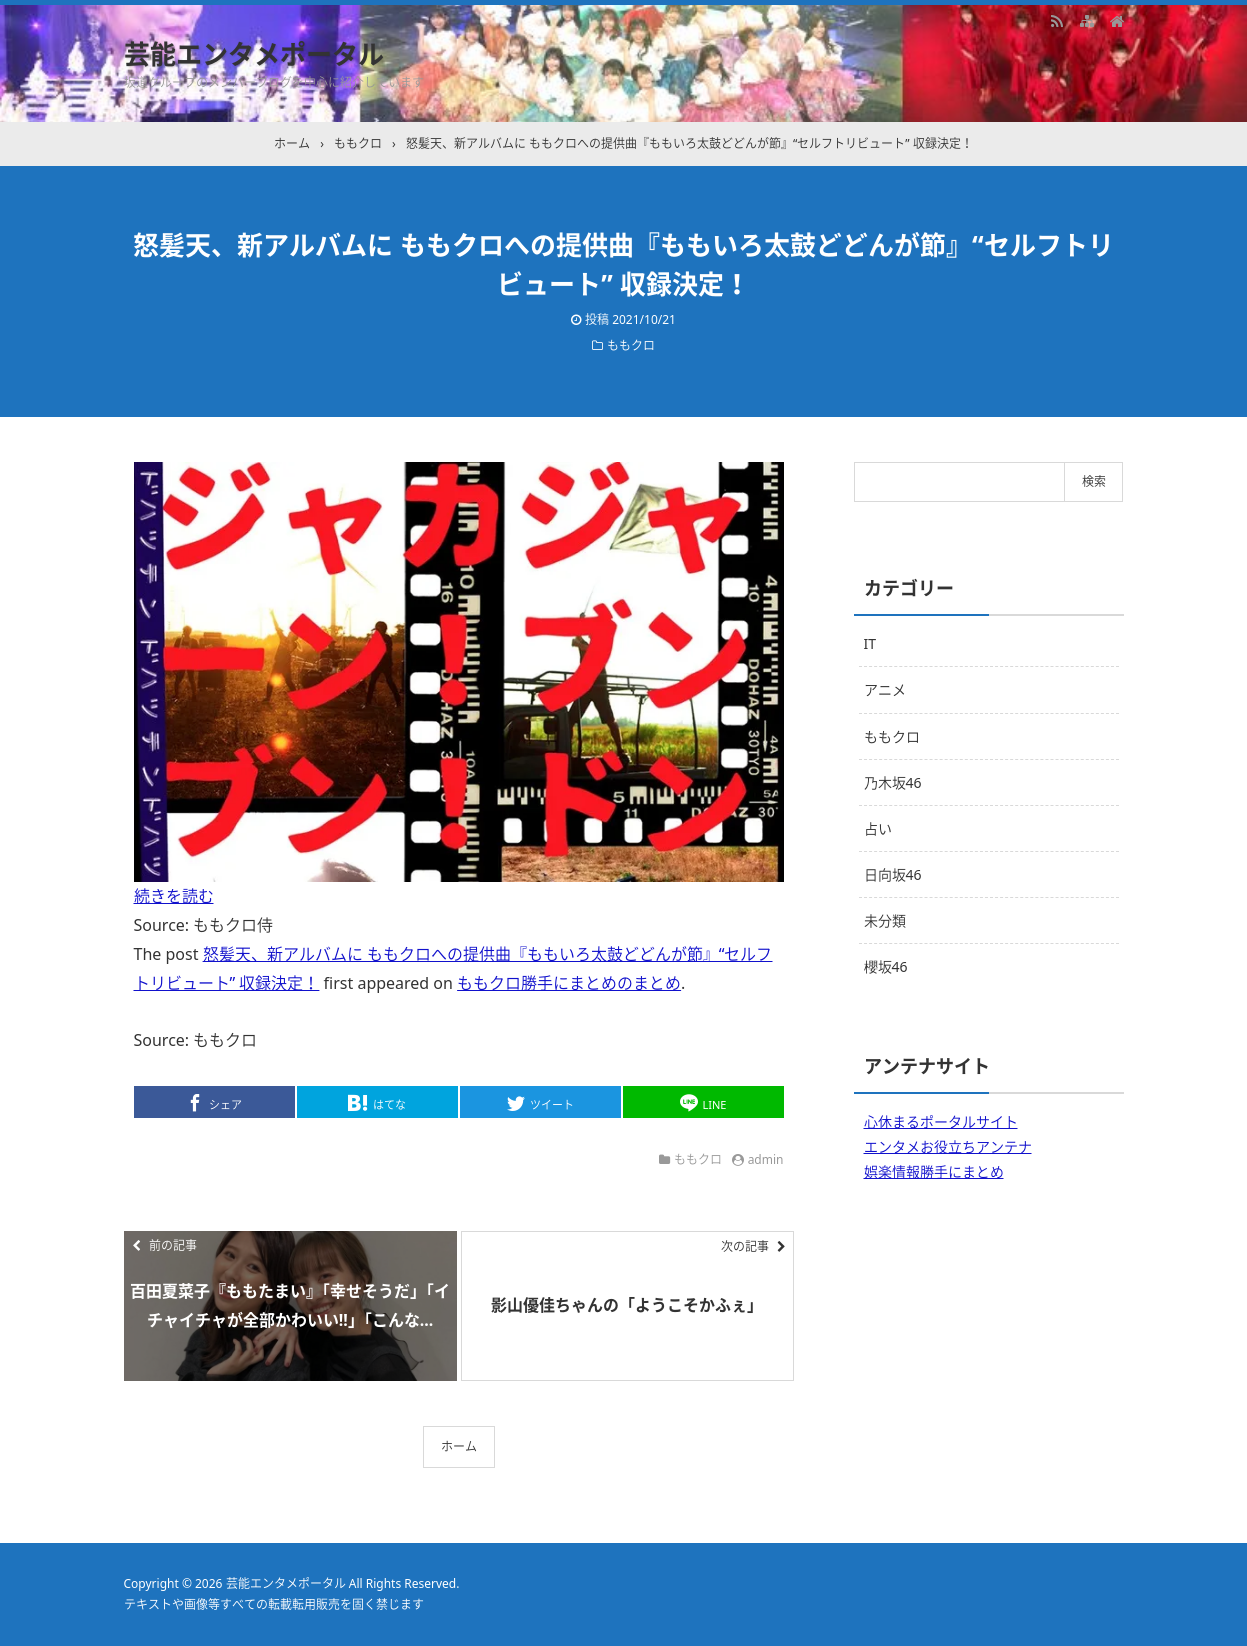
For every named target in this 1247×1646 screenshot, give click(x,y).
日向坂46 (893, 874)
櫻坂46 (886, 966)
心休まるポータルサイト (941, 1121)
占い (878, 828)
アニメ (885, 689)
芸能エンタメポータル (254, 54)
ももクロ (631, 345)
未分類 (885, 920)
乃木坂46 (893, 782)
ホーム (459, 1446)
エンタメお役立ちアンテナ (948, 1146)
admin (766, 1159)
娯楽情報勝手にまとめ (934, 1171)
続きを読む (174, 896)
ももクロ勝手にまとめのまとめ (569, 983)
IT (870, 643)
